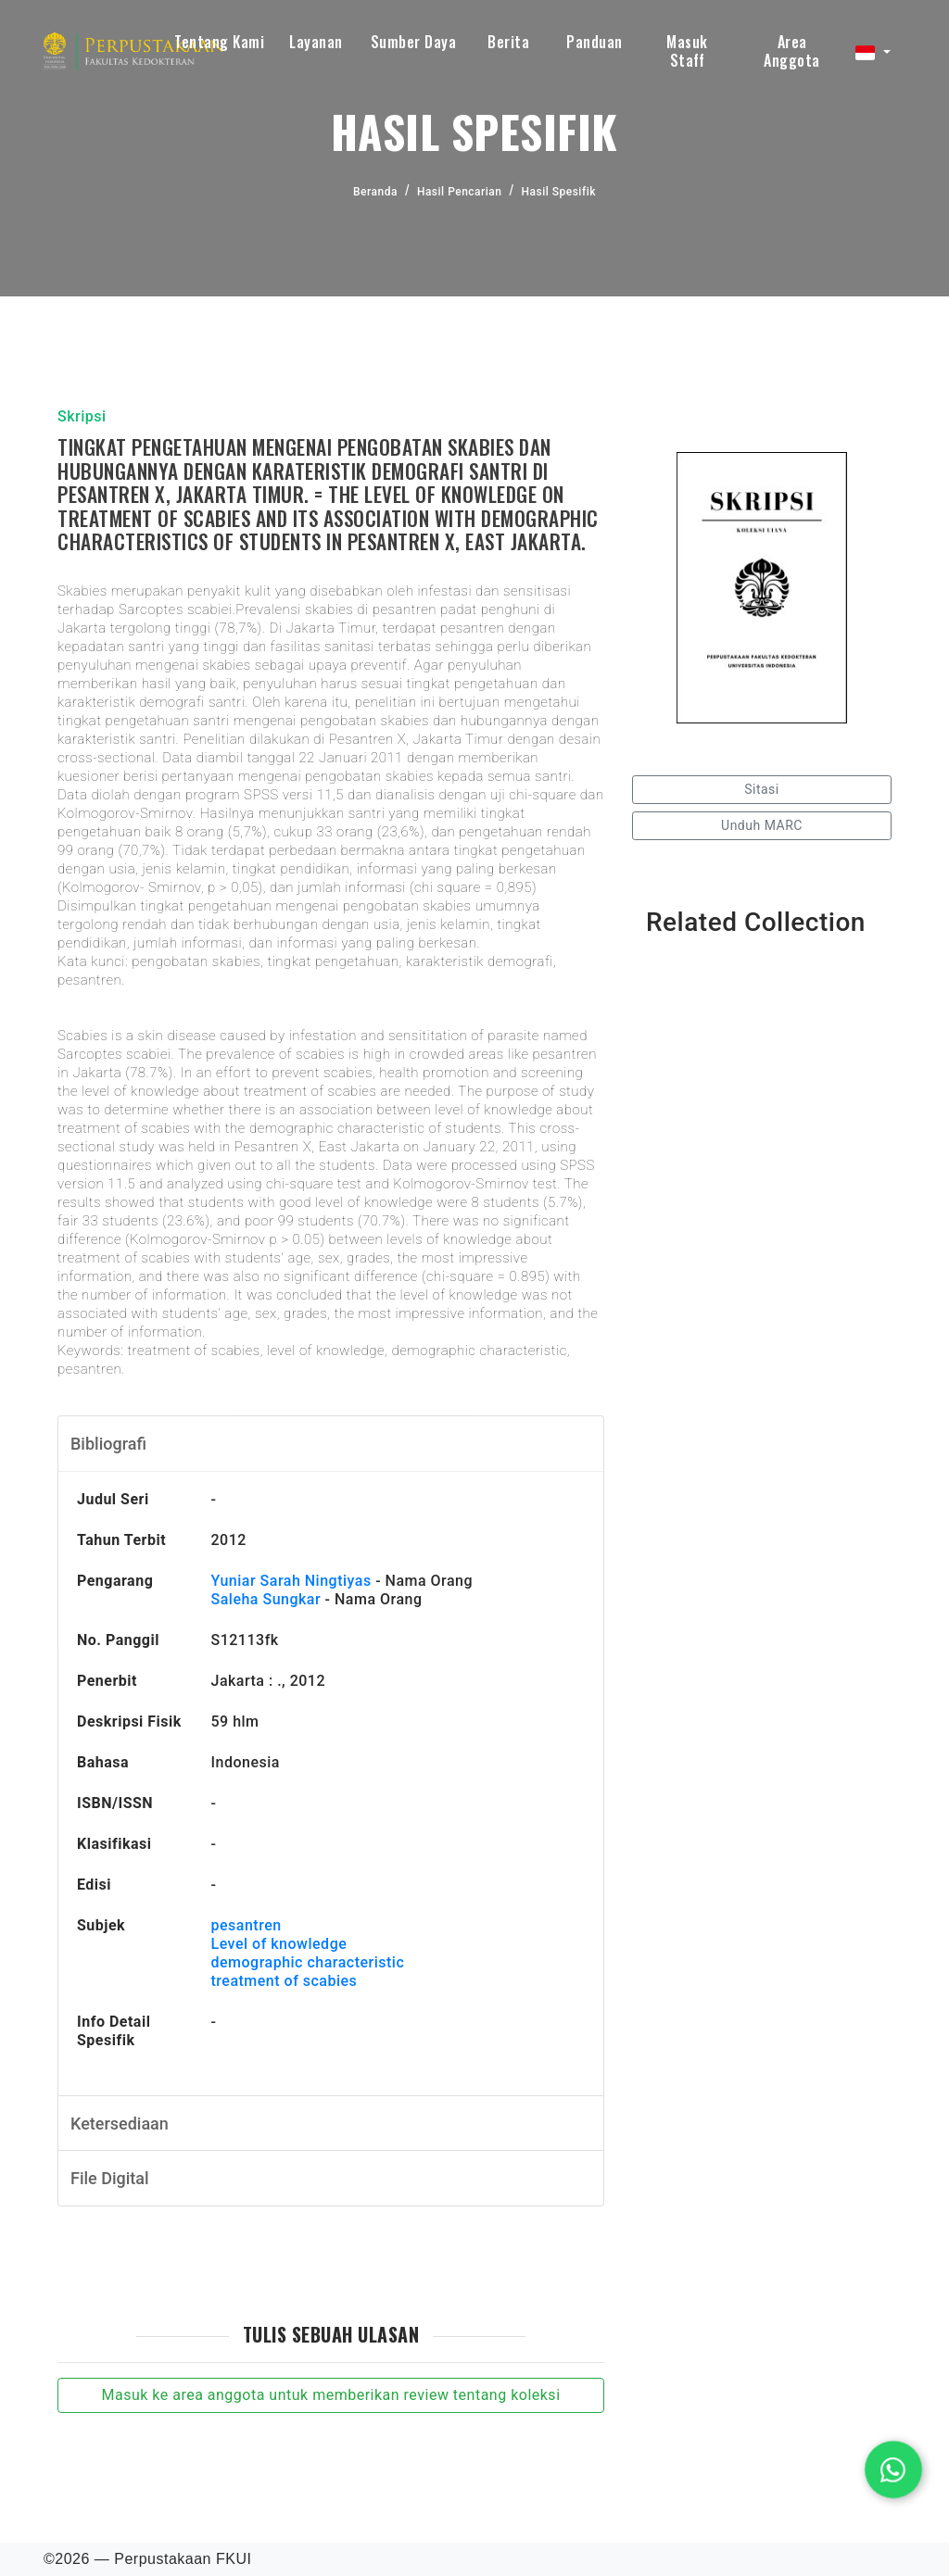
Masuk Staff (687, 51)
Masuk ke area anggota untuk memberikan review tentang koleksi (330, 2395)
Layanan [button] (316, 42)
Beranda (375, 191)
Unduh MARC (762, 825)
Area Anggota (792, 51)
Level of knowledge (278, 1944)
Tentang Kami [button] (219, 42)
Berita (508, 42)
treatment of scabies (283, 1981)
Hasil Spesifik (558, 191)
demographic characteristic (307, 1962)
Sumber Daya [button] (414, 42)
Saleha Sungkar (265, 1599)
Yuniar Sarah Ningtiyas (290, 1581)
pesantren (245, 1925)
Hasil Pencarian (459, 191)
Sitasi (761, 789)
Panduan (594, 42)
